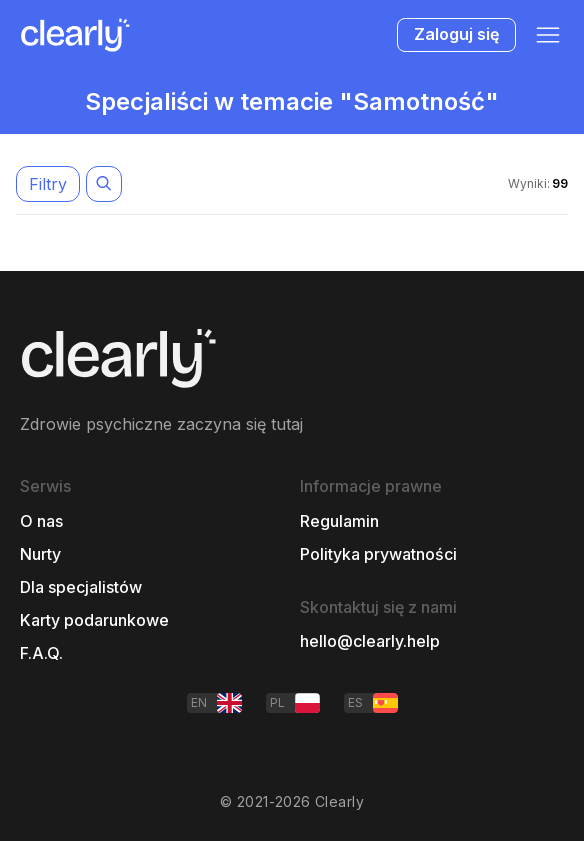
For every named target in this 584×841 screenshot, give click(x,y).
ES (373, 703)
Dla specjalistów (81, 587)
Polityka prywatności (378, 554)
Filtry (48, 184)
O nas (41, 521)
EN (216, 703)
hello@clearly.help (370, 641)
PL (295, 703)
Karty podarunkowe (94, 620)
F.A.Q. (41, 653)
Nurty (40, 554)
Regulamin (339, 521)
